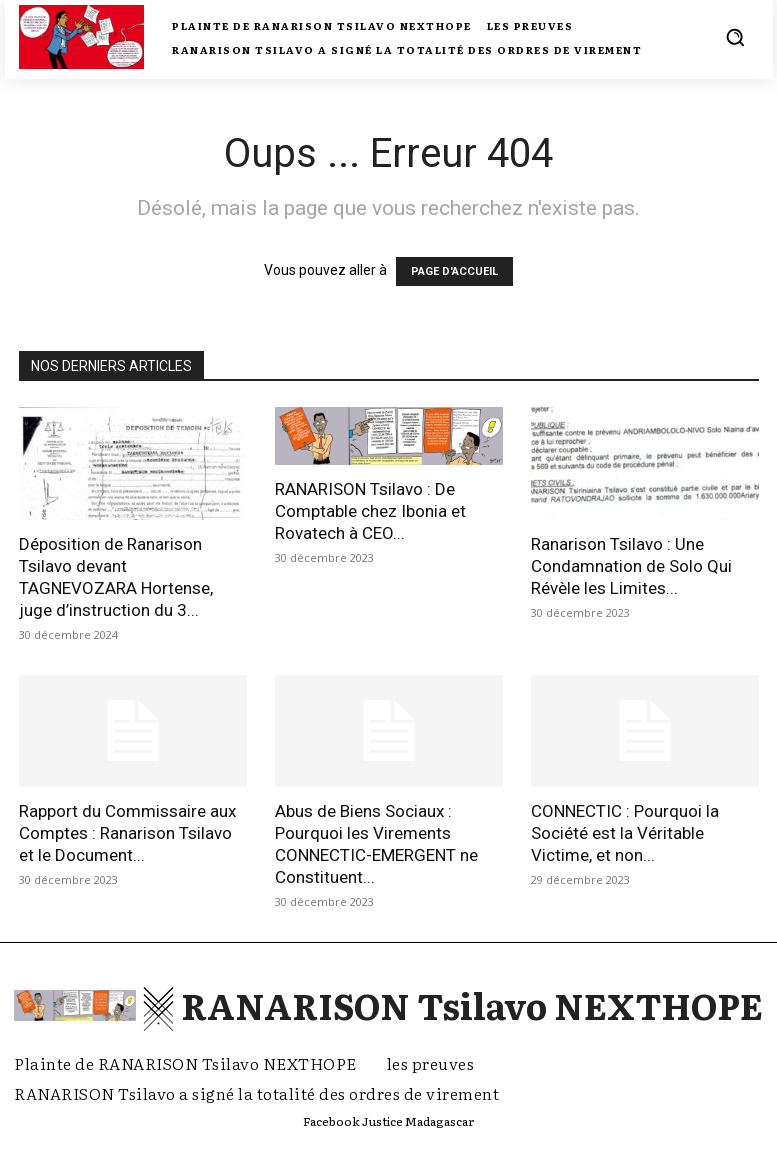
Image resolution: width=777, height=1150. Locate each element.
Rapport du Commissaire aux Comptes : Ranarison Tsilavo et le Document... (127, 833)
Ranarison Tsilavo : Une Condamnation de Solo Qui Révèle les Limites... (631, 566)
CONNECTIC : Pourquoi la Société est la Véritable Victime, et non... (625, 833)
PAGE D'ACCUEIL (454, 271)
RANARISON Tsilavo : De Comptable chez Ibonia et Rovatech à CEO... (370, 511)
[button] (735, 37)
